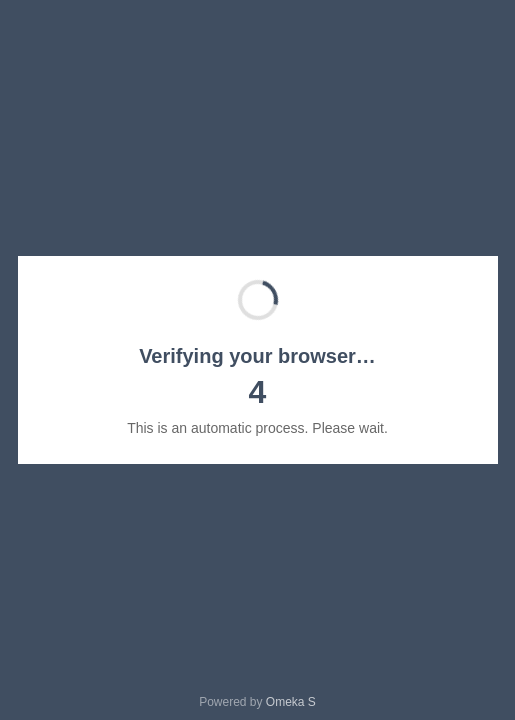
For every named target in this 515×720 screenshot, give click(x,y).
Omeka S (291, 702)
